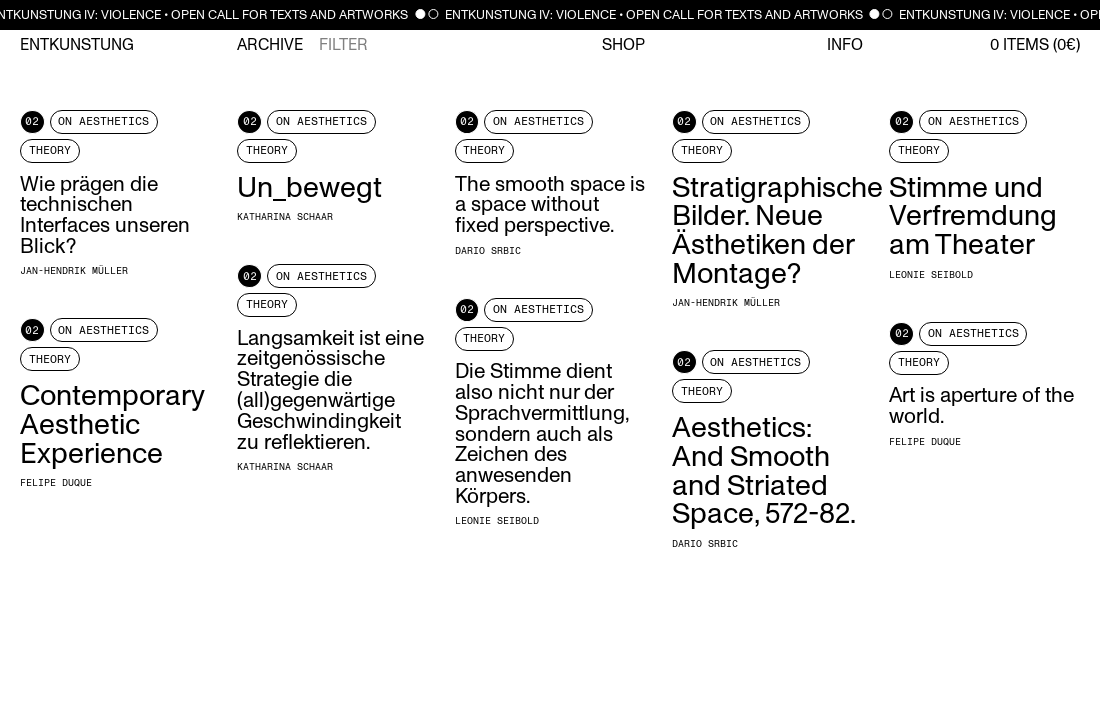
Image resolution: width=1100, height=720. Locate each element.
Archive (270, 45)
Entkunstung (77, 45)
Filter (343, 45)
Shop (623, 45)
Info (845, 45)
